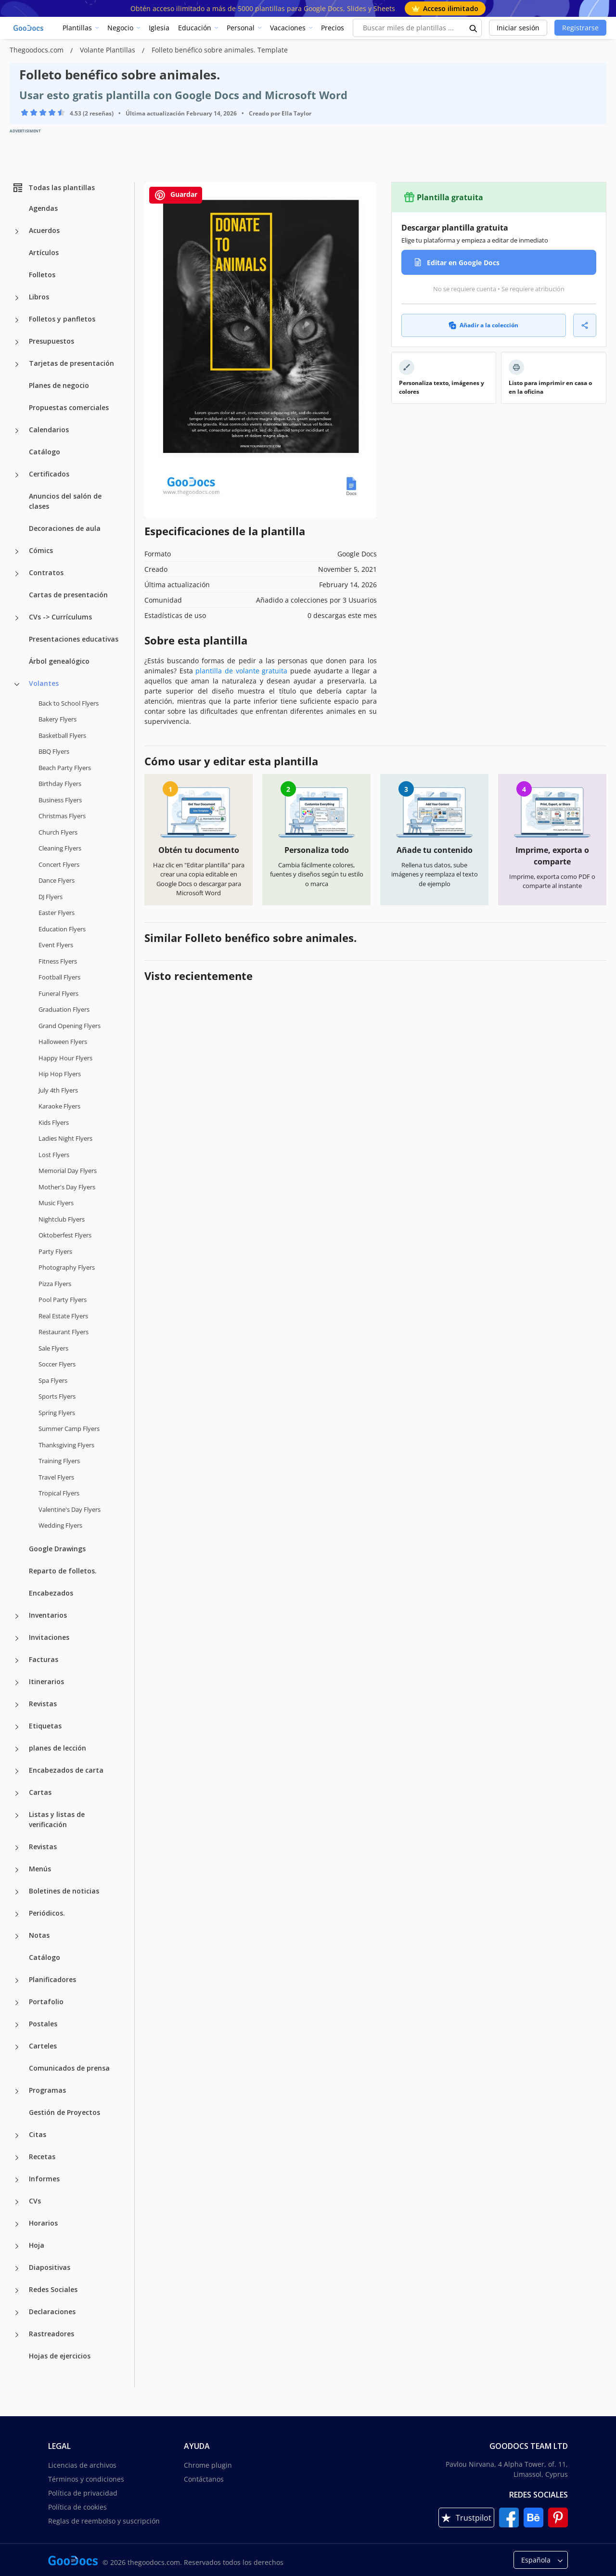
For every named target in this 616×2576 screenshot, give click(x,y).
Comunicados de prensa (69, 2068)
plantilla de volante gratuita (241, 670)
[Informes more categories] (17, 2180)
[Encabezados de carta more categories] (17, 1771)
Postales (43, 2023)
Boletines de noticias (64, 1890)
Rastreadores (51, 2333)
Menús (40, 1868)
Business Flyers (60, 800)
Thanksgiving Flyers (66, 1445)
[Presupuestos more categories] (17, 342)
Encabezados (51, 1592)
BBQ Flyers (53, 751)
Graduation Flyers (64, 1009)
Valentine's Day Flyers (69, 1509)
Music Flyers (56, 1202)
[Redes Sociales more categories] (17, 2290)
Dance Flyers (56, 880)
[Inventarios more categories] (17, 1616)
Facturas (43, 1659)
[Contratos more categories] (17, 574)
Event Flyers (55, 944)
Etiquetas (45, 1725)
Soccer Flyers (57, 1364)
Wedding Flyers (60, 1525)
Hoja (36, 2245)
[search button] (473, 28)
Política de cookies (77, 2507)
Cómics (41, 550)
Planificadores (52, 1979)
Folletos (42, 274)
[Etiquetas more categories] (17, 1727)
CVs (35, 2200)
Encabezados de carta (66, 1770)
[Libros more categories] (17, 298)
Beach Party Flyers (64, 767)
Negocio (120, 27)
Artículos (44, 252)
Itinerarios (46, 1681)
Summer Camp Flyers (69, 1428)
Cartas (40, 1792)
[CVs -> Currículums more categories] (17, 618)
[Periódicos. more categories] (17, 1914)
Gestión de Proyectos (64, 2112)
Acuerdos (44, 230)
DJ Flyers (50, 896)
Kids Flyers (53, 1122)
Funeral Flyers (58, 993)
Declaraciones (52, 2311)
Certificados (49, 473)
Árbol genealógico (59, 661)
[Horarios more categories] (17, 2224)
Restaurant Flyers (63, 1331)
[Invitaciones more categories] (17, 1638)
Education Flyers (62, 929)
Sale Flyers (53, 1348)
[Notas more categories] (17, 1936)
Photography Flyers (66, 1267)
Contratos (46, 572)
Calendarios (49, 429)
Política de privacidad (82, 2493)
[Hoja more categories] (17, 2246)
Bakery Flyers (57, 719)
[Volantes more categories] (17, 684)
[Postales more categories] (17, 2025)
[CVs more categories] (17, 2202)
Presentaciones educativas (73, 639)
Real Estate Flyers (63, 1316)
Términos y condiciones (86, 2479)
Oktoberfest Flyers (64, 1235)
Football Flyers (59, 977)
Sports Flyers (57, 1396)
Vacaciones (288, 27)
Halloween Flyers (62, 1041)
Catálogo (44, 451)
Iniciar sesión (518, 27)
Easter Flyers (56, 912)
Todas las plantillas (53, 187)
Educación (194, 27)
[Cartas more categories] (17, 1793)
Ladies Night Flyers (65, 1138)
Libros (39, 296)
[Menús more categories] (17, 1870)
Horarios (43, 2223)
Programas (47, 2090)
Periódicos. (47, 1913)
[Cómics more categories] (17, 551)
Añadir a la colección (483, 325)
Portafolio (46, 2001)
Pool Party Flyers (62, 1299)
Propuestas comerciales (69, 407)
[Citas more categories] (17, 2135)
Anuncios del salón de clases (65, 501)
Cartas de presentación (68, 594)
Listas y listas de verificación (57, 1819)
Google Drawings (57, 1548)
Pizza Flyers (54, 1283)
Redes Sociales (53, 2289)
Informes (44, 2178)
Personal (241, 27)
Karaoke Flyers (59, 1106)
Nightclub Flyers (61, 1219)
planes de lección (57, 1747)
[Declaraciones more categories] (17, 2313)
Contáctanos (204, 2479)
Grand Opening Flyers (69, 1025)
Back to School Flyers (68, 703)
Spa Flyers (52, 1380)
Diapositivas (49, 2267)
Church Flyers (57, 832)
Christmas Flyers (62, 815)
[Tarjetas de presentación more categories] (17, 364)
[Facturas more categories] (17, 1660)
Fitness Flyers (57, 961)
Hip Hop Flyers (59, 1073)
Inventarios (48, 1615)
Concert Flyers (58, 864)
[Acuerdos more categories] (17, 231)
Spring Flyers (56, 1412)
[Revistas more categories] (17, 1705)
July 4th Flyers (58, 1090)
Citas (37, 2134)
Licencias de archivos (82, 2465)
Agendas (43, 208)
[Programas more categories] (17, 2091)
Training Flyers (59, 1460)
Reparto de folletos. (63, 1570)
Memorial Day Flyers (67, 1170)
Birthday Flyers (59, 783)
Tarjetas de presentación (71, 363)
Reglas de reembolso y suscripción (104, 2520)
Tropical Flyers (58, 1493)
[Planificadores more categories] (17, 1980)
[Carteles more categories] (17, 2047)
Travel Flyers (56, 1477)
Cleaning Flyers (59, 848)
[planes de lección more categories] (17, 1749)
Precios (332, 27)
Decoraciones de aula (65, 528)
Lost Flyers (53, 1154)
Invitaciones (49, 1637)
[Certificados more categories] (17, 475)
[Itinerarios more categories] (17, 1682)
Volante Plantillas (108, 49)
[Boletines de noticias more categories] (17, 1892)
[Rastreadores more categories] (17, 2335)
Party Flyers (55, 1251)
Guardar (175, 195)
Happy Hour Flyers (65, 1058)
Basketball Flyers (62, 735)
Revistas (43, 1703)
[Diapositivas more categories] (17, 2268)
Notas (39, 1935)
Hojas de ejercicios (59, 2355)
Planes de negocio (59, 385)
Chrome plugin (208, 2465)
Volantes (44, 683)
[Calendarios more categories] (17, 431)
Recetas (42, 2156)
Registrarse (580, 27)
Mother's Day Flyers (66, 1187)
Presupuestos (51, 341)
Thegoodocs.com (37, 49)
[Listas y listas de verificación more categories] (17, 1815)
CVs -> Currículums (60, 616)
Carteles (43, 2045)
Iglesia (159, 27)
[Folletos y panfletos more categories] (17, 320)
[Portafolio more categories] (17, 2003)
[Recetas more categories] (17, 2158)
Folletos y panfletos (62, 318)
